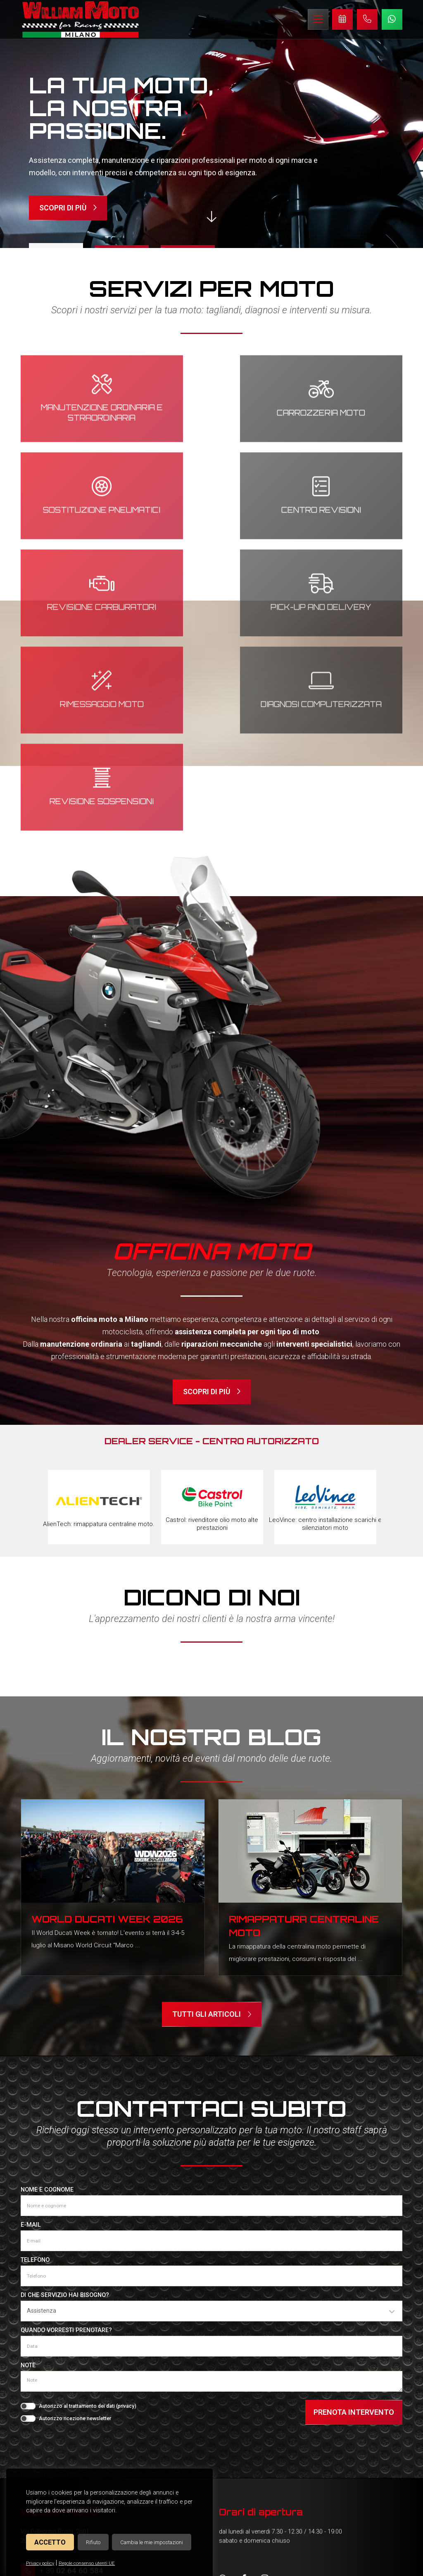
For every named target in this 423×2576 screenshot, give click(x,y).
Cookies (240, 2563)
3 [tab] (186, 246)
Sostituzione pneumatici (343, 409)
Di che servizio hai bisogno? (65, 2103)
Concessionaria (50, 2461)
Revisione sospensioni (343, 604)
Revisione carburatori (211, 506)
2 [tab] (122, 246)
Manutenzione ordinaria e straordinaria (80, 409)
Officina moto (47, 2427)
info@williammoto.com (79, 2397)
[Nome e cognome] (211, 2014)
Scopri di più (68, 208)
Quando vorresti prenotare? (66, 2138)
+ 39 (71, 2379)
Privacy (265, 2563)
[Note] (211, 2190)
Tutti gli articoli (211, 1822)
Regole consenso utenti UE (87, 2563)
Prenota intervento (354, 2220)
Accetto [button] (50, 2542)
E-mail (31, 2033)
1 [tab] (58, 245)
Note (28, 2174)
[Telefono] (211, 2084)
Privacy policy (40, 2563)
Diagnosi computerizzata (211, 604)
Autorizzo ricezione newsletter (75, 2227)
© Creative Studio (336, 2563)
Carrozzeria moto (211, 409)
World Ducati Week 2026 (107, 1725)
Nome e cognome (47, 1998)
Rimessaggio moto (80, 603)
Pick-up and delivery (343, 506)
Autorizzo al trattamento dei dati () (87, 2214)
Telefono (35, 2068)
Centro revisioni (80, 506)
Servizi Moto (45, 2444)
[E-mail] (211, 2049)
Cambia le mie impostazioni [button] (151, 2542)
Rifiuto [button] (93, 2542)
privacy (126, 2214)
